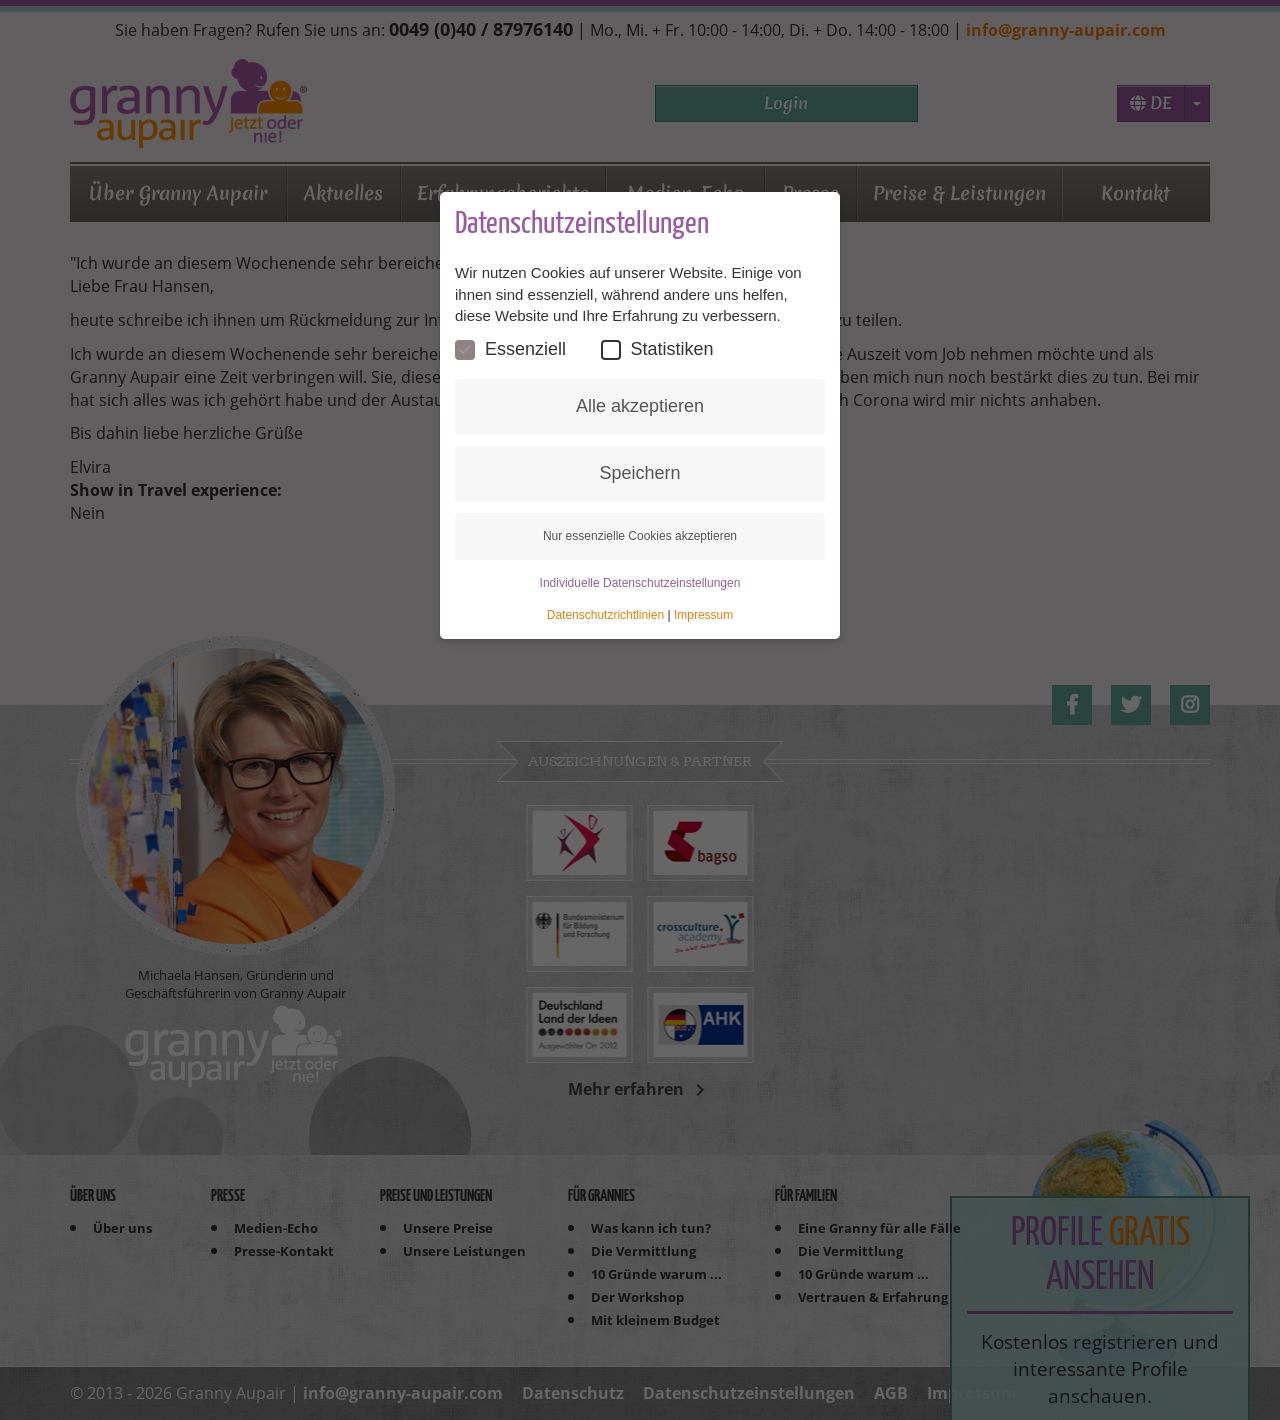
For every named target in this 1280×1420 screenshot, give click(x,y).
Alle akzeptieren (640, 406)
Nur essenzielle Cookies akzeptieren (640, 536)
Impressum (703, 615)
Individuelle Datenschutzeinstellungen (640, 583)
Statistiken (657, 349)
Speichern (639, 473)
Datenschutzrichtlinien (605, 615)
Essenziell (510, 349)
